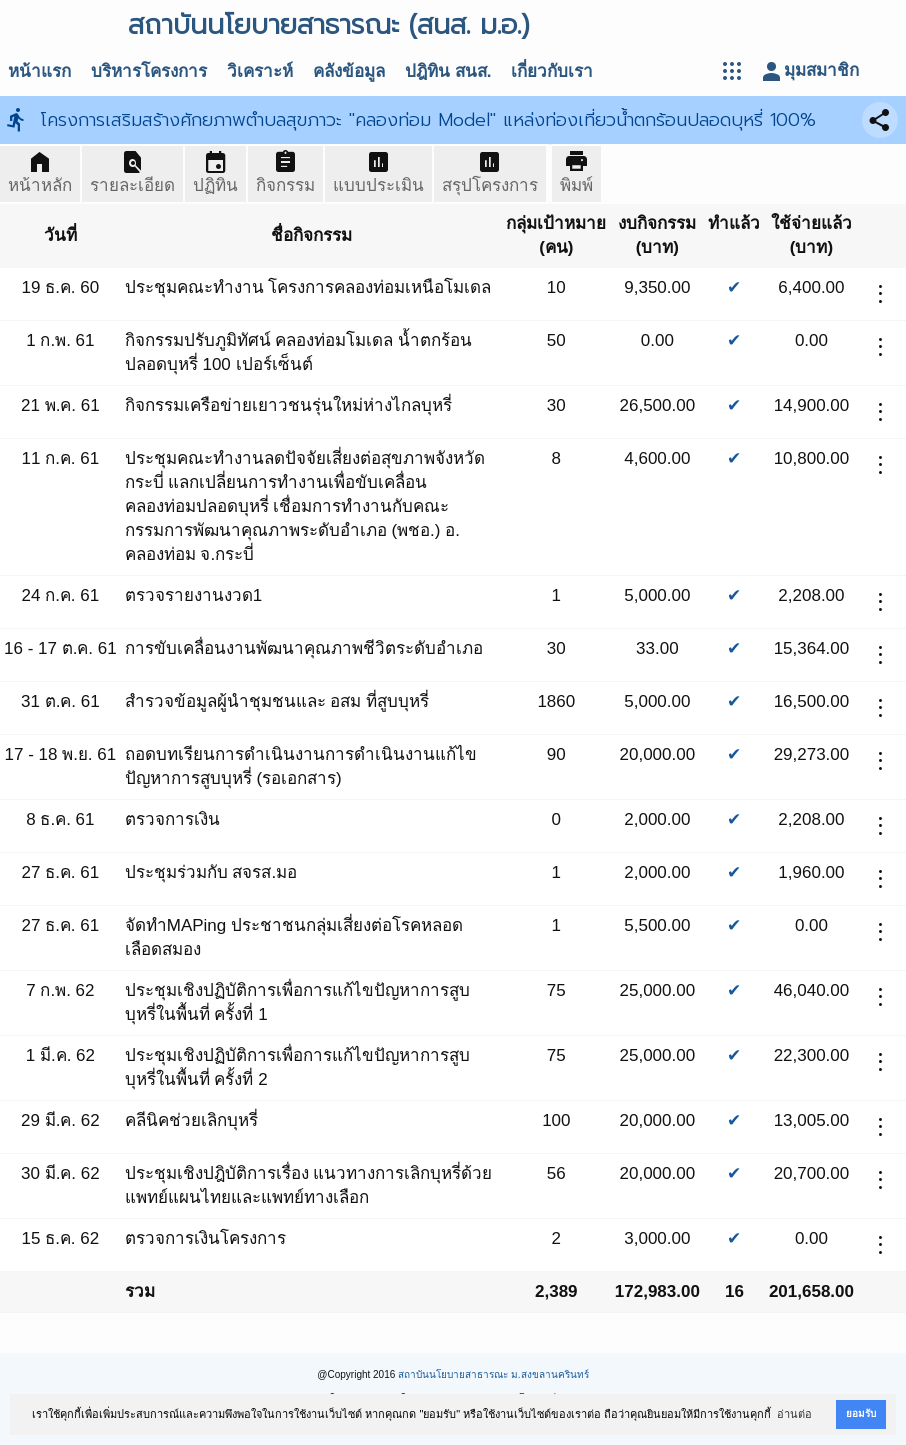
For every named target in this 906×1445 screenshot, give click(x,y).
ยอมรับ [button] (861, 1413)
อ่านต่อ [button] (794, 1414)
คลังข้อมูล (349, 71)
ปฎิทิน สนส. (448, 71)
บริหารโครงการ (149, 71)
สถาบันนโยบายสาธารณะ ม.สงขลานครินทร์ (493, 1374)
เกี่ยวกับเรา (552, 71)
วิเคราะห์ (260, 71)
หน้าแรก (39, 71)
